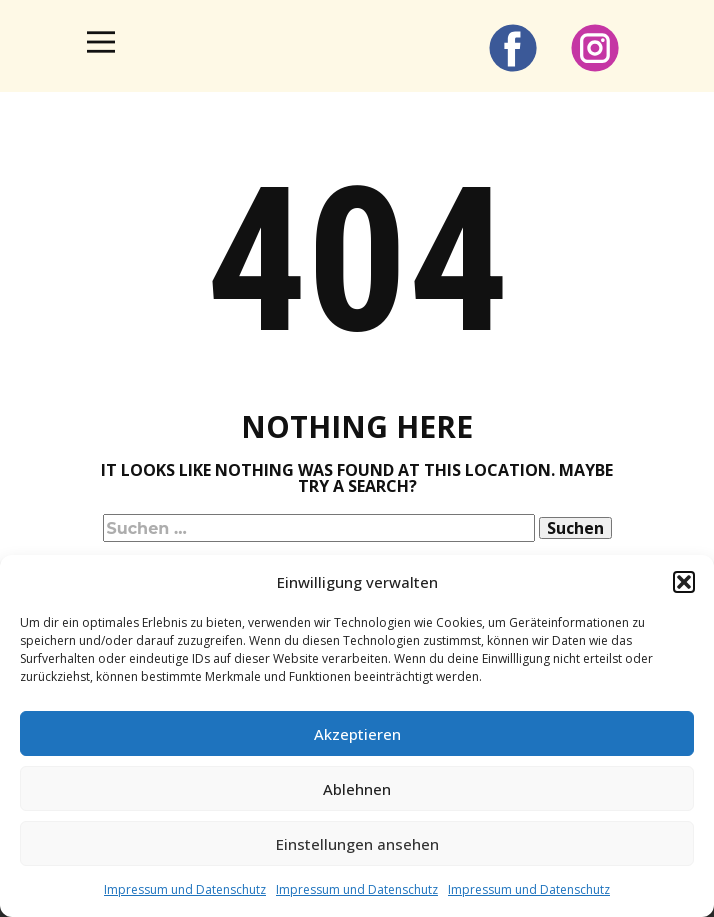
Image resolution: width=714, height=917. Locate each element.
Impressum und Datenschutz (185, 889)
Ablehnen (357, 789)
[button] (684, 582)
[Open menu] (101, 42)
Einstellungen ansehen (357, 844)
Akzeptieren (357, 734)
